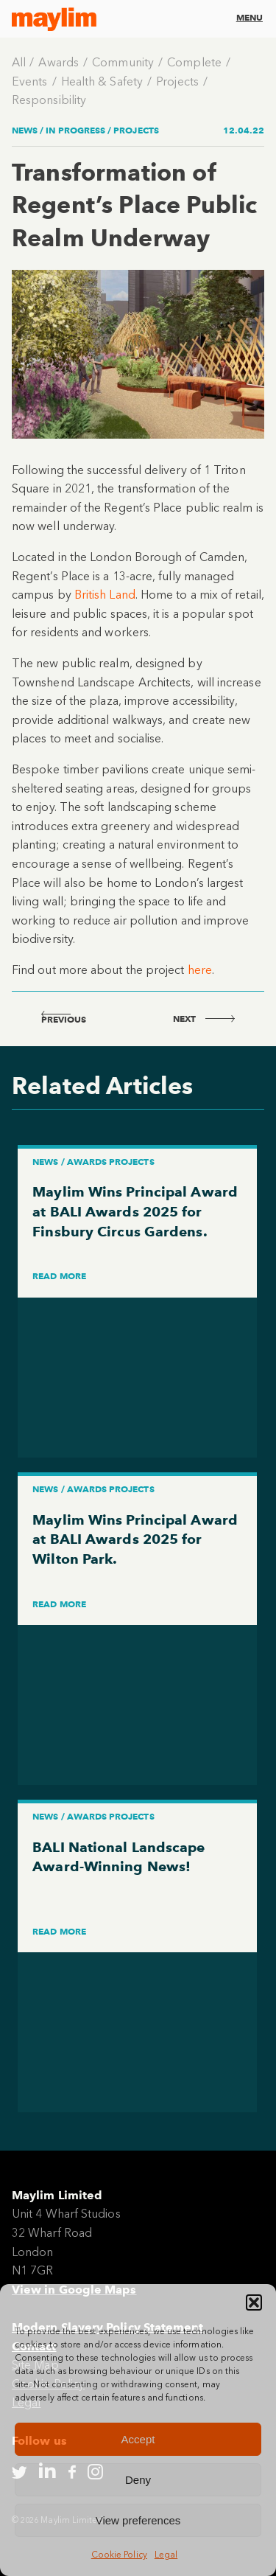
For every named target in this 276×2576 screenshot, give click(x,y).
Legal (166, 2554)
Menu (249, 17)
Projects (177, 81)
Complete (194, 62)
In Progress (75, 130)
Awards (58, 62)
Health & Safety (102, 81)
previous (63, 1019)
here (200, 970)
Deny (138, 2480)
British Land (104, 595)
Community (123, 62)
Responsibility (49, 100)
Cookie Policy (119, 2554)
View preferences (138, 2520)
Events (29, 81)
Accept (138, 2439)
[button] (254, 2302)
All (19, 62)
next (204, 1018)
